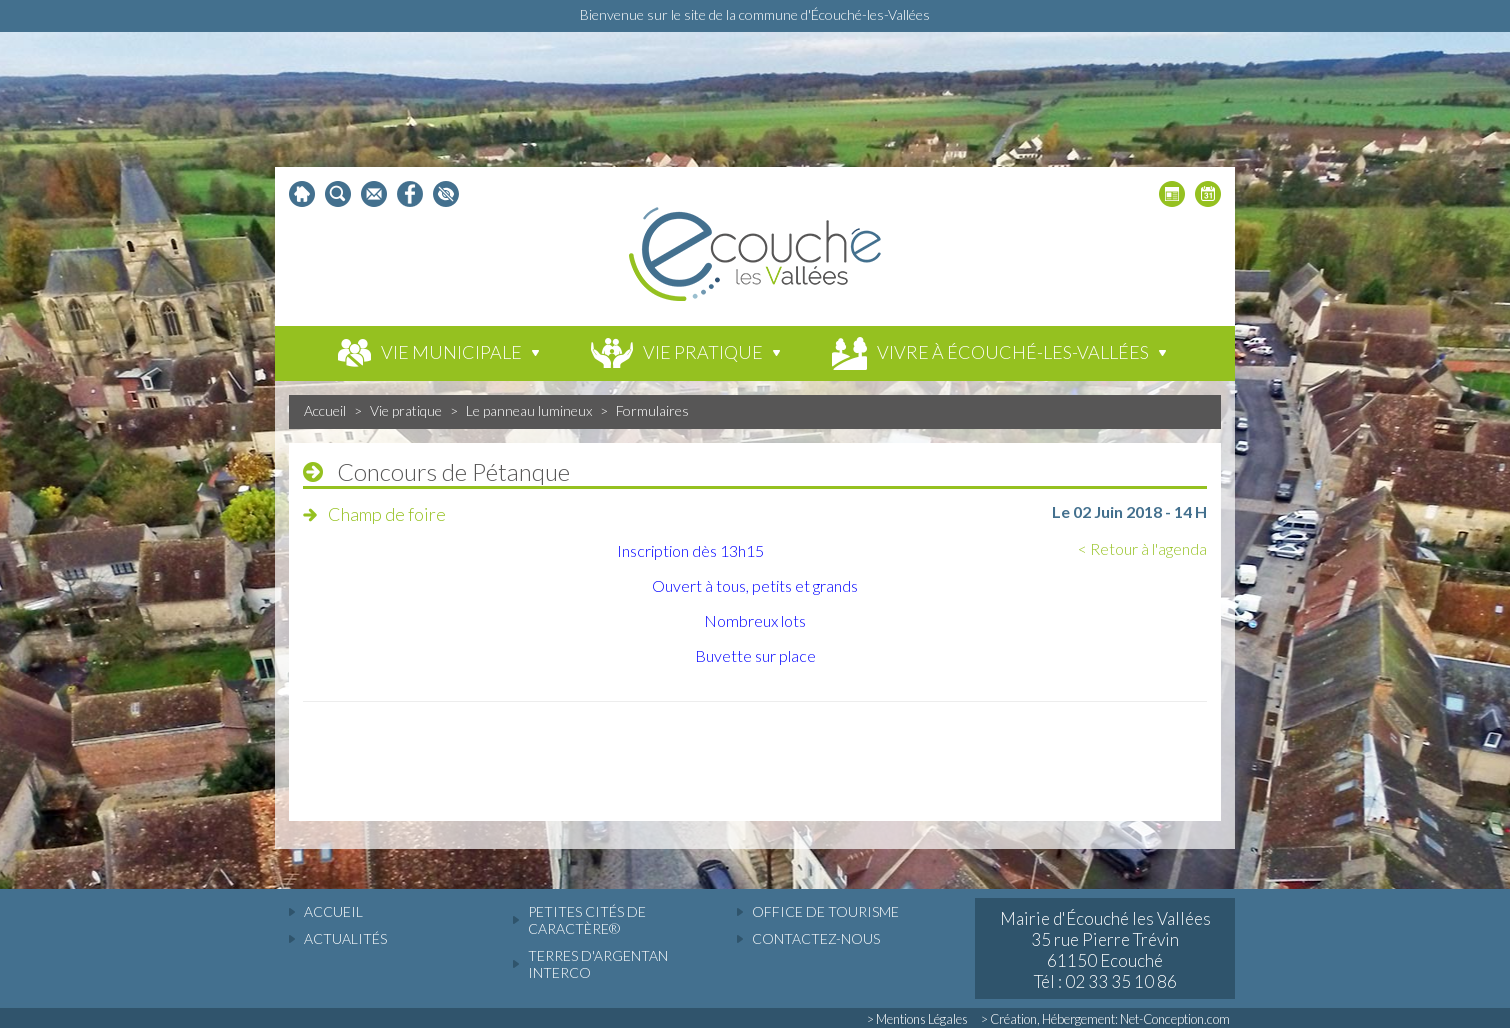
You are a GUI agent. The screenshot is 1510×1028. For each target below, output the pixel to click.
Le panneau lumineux (529, 410)
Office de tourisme (825, 911)
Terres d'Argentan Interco (598, 964)
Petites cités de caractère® (587, 920)
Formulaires (652, 410)
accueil (333, 911)
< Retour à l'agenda (1142, 548)
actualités (345, 938)
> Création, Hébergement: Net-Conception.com (1105, 1019)
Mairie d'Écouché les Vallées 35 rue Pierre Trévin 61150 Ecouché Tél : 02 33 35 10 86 (1105, 950)
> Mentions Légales (917, 1019)
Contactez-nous (816, 938)
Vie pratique (406, 410)
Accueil (325, 410)
